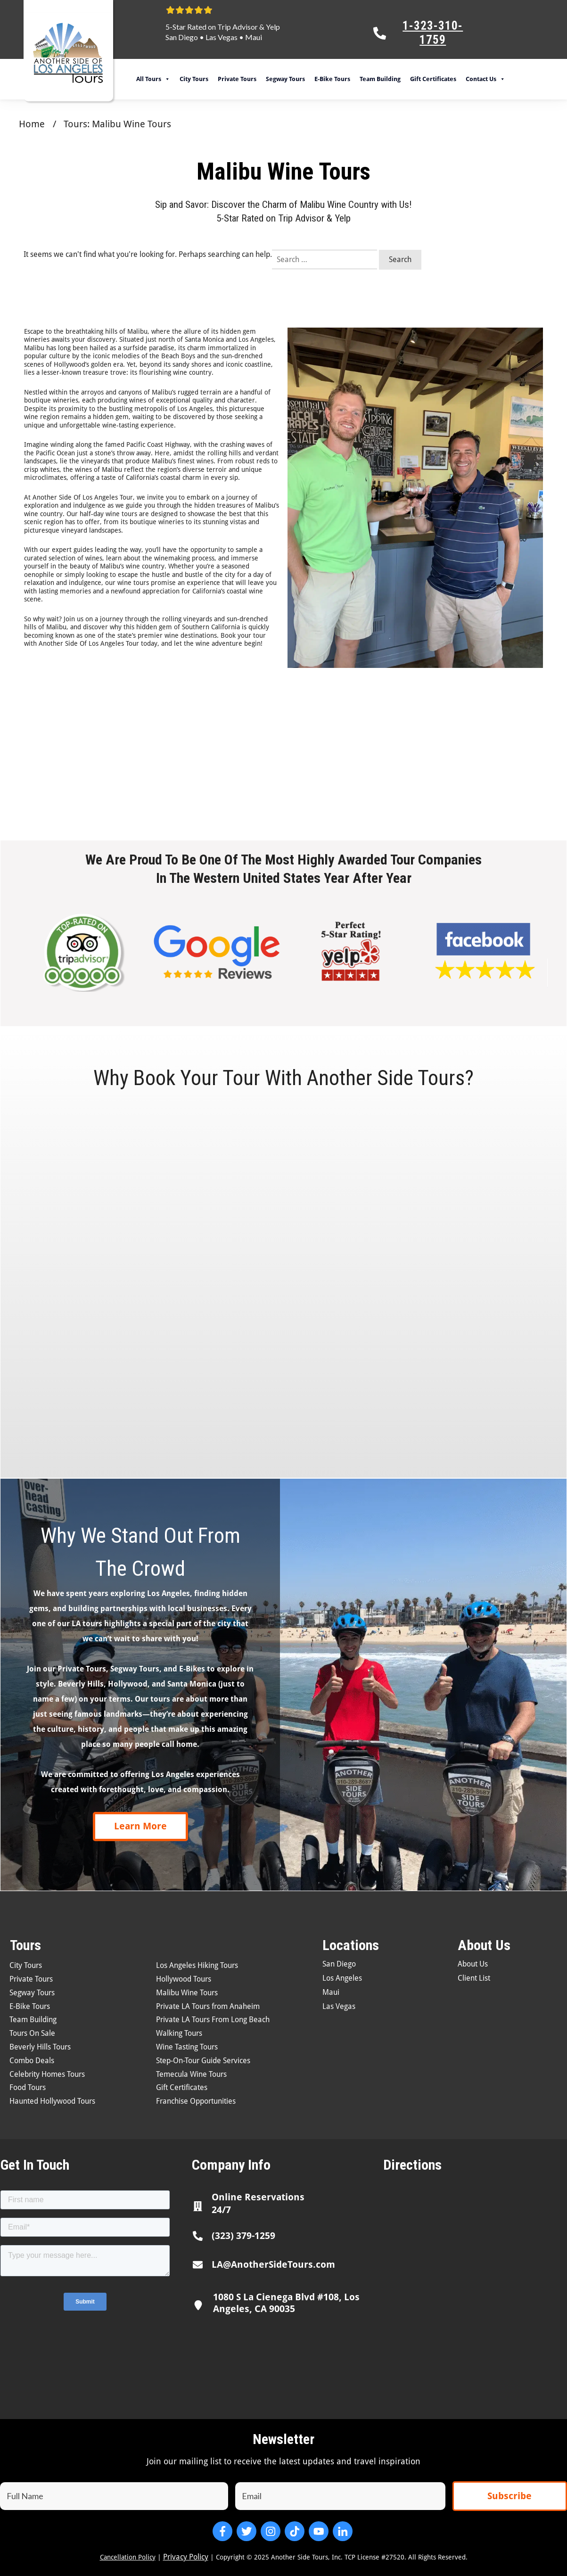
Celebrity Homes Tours (47, 2074)
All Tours (153, 79)
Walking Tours (179, 2033)
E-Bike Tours (332, 78)
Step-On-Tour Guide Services (203, 2060)
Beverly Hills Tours (40, 2046)
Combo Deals (31, 2060)
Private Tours (237, 78)
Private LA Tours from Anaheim (208, 2006)
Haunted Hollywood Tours (52, 2101)
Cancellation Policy (128, 2557)
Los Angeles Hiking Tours (197, 1965)
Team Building (380, 78)
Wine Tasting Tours (187, 2046)
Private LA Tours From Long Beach (213, 2019)
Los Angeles (342, 1978)
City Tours (194, 78)
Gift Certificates (433, 78)
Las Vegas (221, 37)
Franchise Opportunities (196, 2101)
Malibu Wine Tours (187, 1992)
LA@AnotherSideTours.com (273, 2264)
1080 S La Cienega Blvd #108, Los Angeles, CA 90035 (286, 2302)
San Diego (181, 37)
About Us (473, 1963)
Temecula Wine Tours (191, 2074)
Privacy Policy (185, 2556)
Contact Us (485, 79)
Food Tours (27, 2087)
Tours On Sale (32, 2033)
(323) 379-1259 (243, 2235)
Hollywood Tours (183, 1979)
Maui (253, 37)
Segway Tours (285, 78)
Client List (474, 1978)
